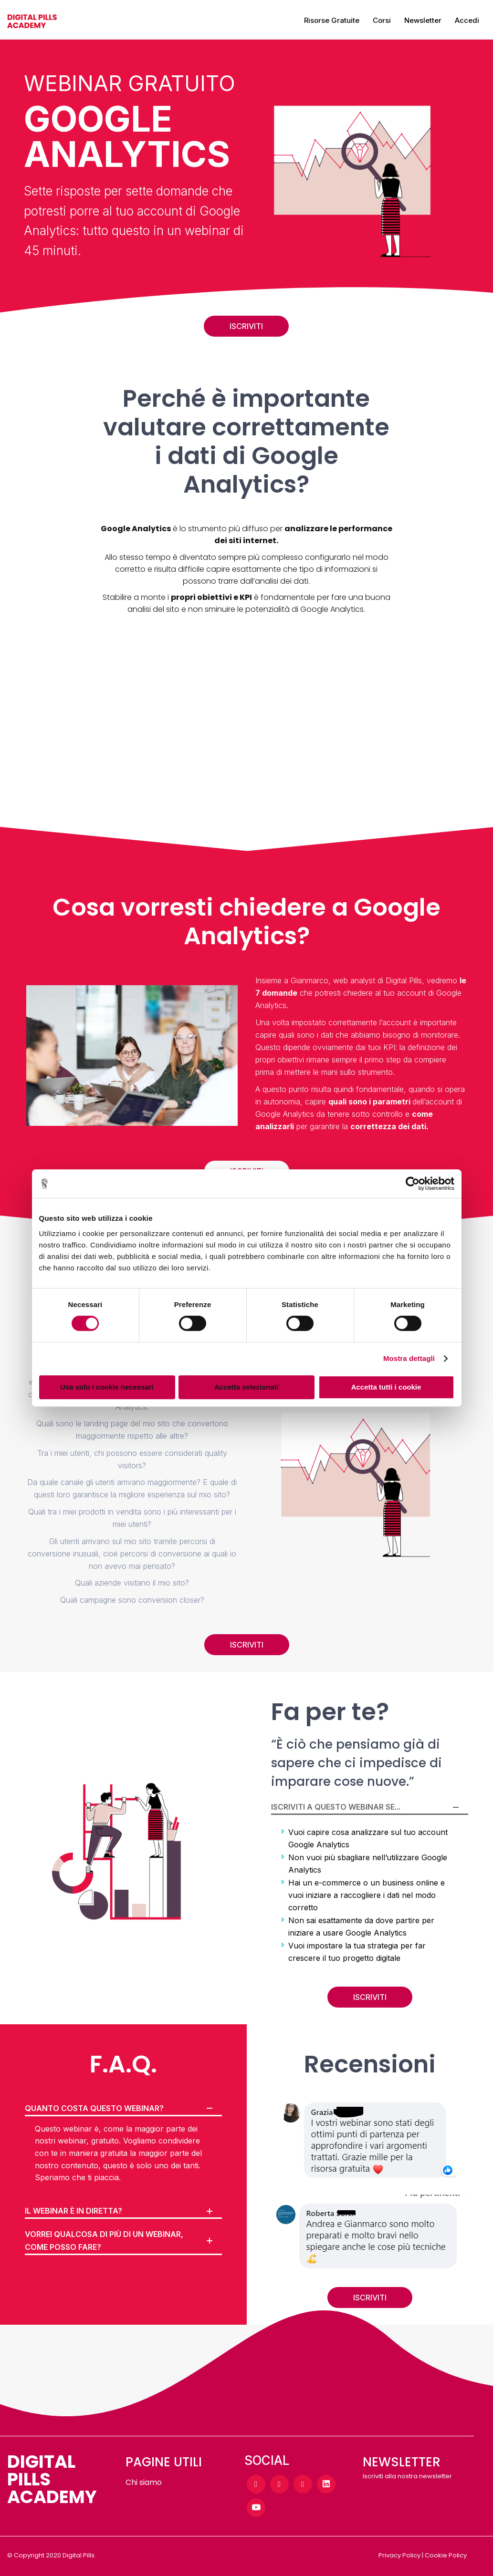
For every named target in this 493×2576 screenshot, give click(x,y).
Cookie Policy (446, 2555)
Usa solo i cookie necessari (107, 1387)
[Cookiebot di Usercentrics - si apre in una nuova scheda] (412, 1183)
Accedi (467, 20)
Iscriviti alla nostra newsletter (407, 2476)
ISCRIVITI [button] (246, 326)
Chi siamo (144, 2482)
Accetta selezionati (246, 1387)
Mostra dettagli (409, 1358)
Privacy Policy (399, 2555)
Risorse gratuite (331, 20)
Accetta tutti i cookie (386, 1387)
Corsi (382, 20)
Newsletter (422, 20)
